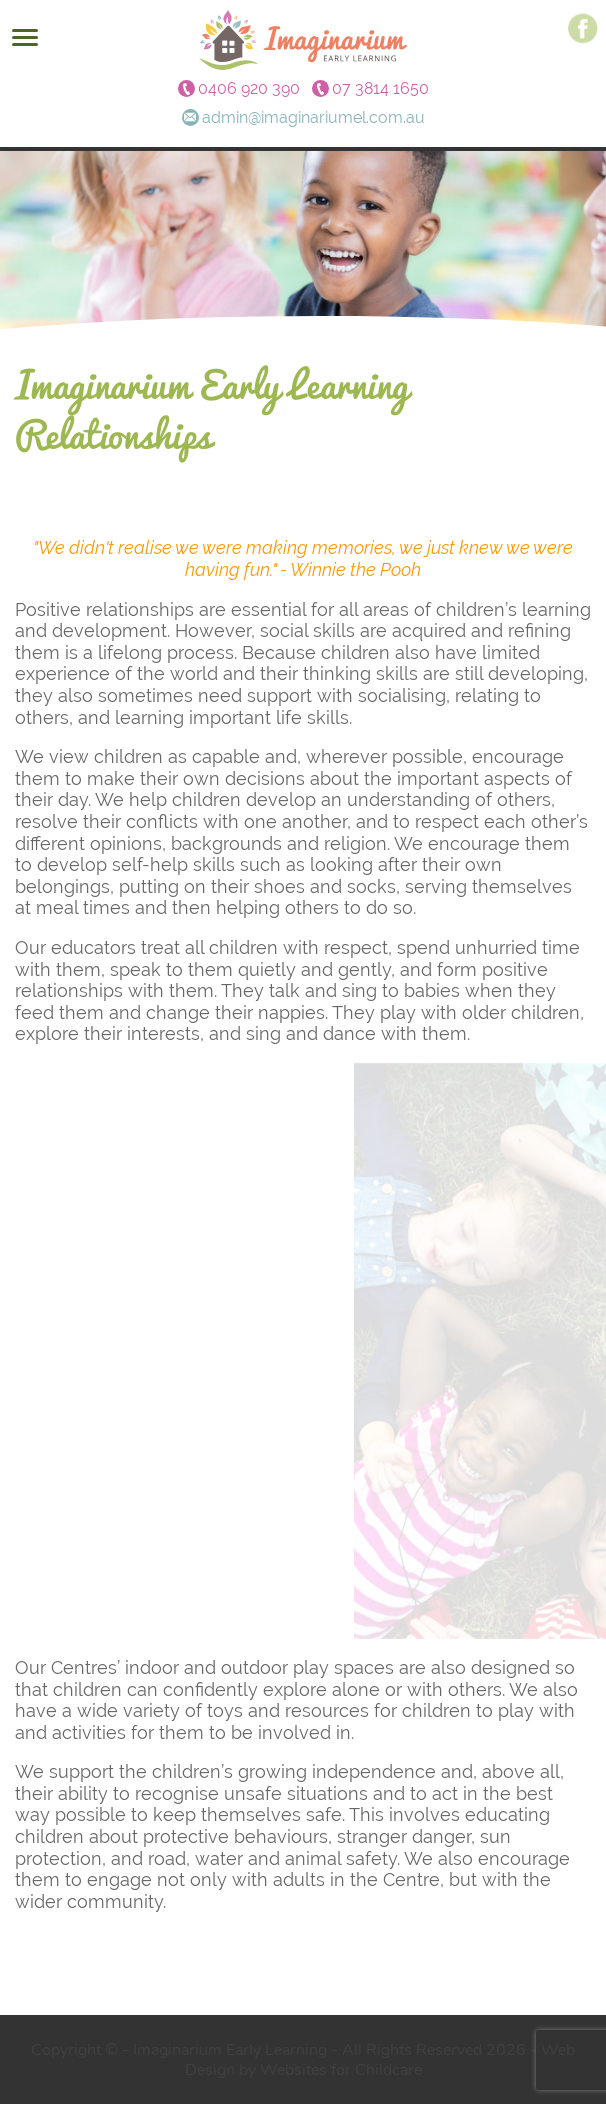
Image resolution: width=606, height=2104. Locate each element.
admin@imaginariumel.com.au (313, 118)
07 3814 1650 (380, 89)
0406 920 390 (249, 89)
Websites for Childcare (341, 2069)
